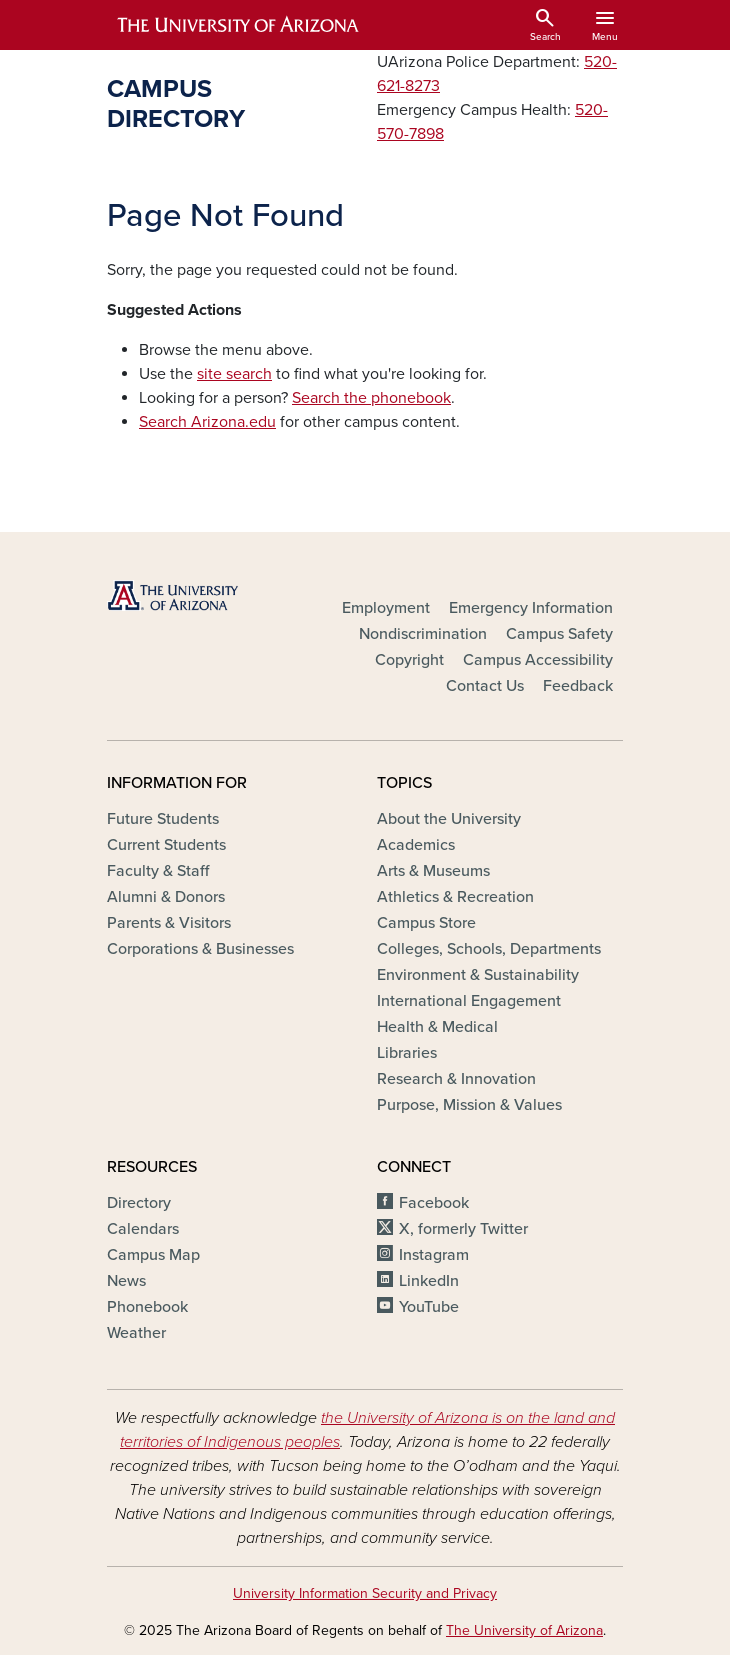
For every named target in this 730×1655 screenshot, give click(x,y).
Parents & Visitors (169, 923)
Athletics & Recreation (455, 897)
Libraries (407, 1053)
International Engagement (469, 1001)
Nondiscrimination (423, 634)
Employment (386, 608)
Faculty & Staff (158, 871)
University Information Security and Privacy (365, 1593)
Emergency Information (531, 608)
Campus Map (153, 1255)
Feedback (578, 686)
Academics (416, 845)
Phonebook (147, 1307)
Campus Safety (559, 634)
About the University (449, 819)
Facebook (434, 1203)
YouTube (429, 1307)
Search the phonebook (371, 398)
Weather (136, 1333)
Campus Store (426, 923)
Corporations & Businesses (200, 949)
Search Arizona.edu (207, 422)
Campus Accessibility (538, 660)
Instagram (434, 1255)
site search (234, 374)
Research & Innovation (456, 1079)
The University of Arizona (524, 1630)
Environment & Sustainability (478, 975)
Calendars (143, 1229)
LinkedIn (429, 1281)
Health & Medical (437, 1027)
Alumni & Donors (166, 897)
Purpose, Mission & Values (469, 1105)
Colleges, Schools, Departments (489, 949)
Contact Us (485, 686)
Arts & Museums (433, 871)
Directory (139, 1203)
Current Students (166, 845)
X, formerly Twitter (463, 1229)
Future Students (163, 819)
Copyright (409, 660)
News (126, 1281)
